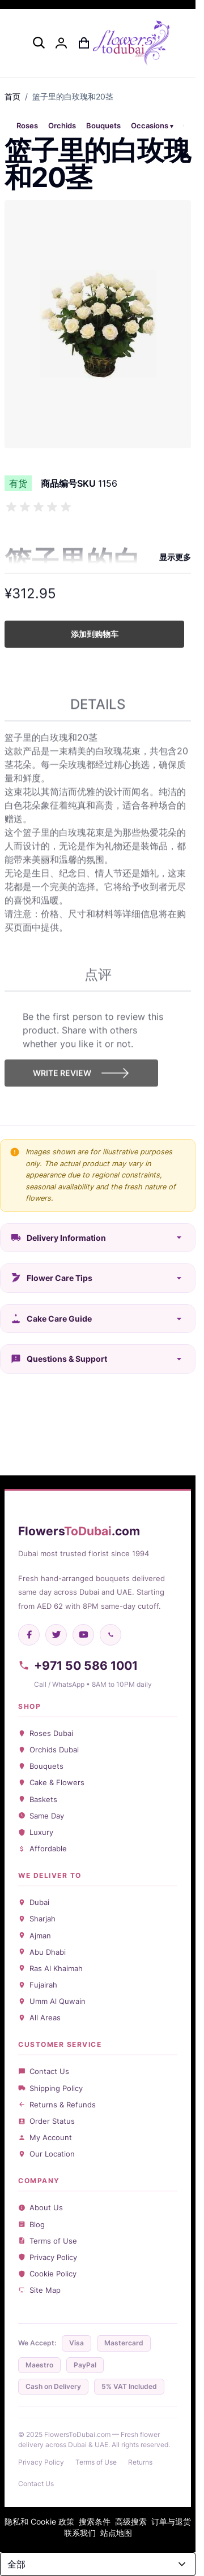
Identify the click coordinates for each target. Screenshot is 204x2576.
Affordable (42, 1848)
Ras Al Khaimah (50, 1968)
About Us (40, 2207)
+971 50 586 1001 (78, 1666)
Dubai (33, 1902)
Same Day (41, 1815)
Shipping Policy (50, 2088)
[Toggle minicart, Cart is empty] (84, 43)
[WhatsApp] (110, 1635)
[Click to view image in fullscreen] (98, 324)
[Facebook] (29, 1635)
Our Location (46, 2153)
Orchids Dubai (48, 1749)
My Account (45, 2137)
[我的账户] (61, 43)
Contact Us (43, 2071)
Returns (140, 2462)
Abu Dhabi (42, 1951)
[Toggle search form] (38, 42)
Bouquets (103, 126)
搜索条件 (94, 2521)
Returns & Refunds (57, 2104)
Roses (27, 126)
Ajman (34, 1935)
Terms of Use (47, 2240)
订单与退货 (171, 2521)
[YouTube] (83, 1635)
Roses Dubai (45, 1733)
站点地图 (116, 2533)
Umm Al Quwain (52, 2001)
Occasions (149, 126)
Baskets (37, 1799)
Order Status (46, 2120)
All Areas (39, 2017)
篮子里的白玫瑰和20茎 (72, 96)
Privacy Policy (47, 2257)
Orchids (62, 126)
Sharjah (37, 1918)
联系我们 (80, 2533)
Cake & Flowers (51, 1782)
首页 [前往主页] (12, 96)
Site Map (39, 2289)
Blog (31, 2224)
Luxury (35, 1832)
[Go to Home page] (131, 43)
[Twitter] (56, 1635)
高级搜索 (131, 2521)
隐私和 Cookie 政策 (39, 2521)
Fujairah (37, 1984)
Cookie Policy (47, 2273)
